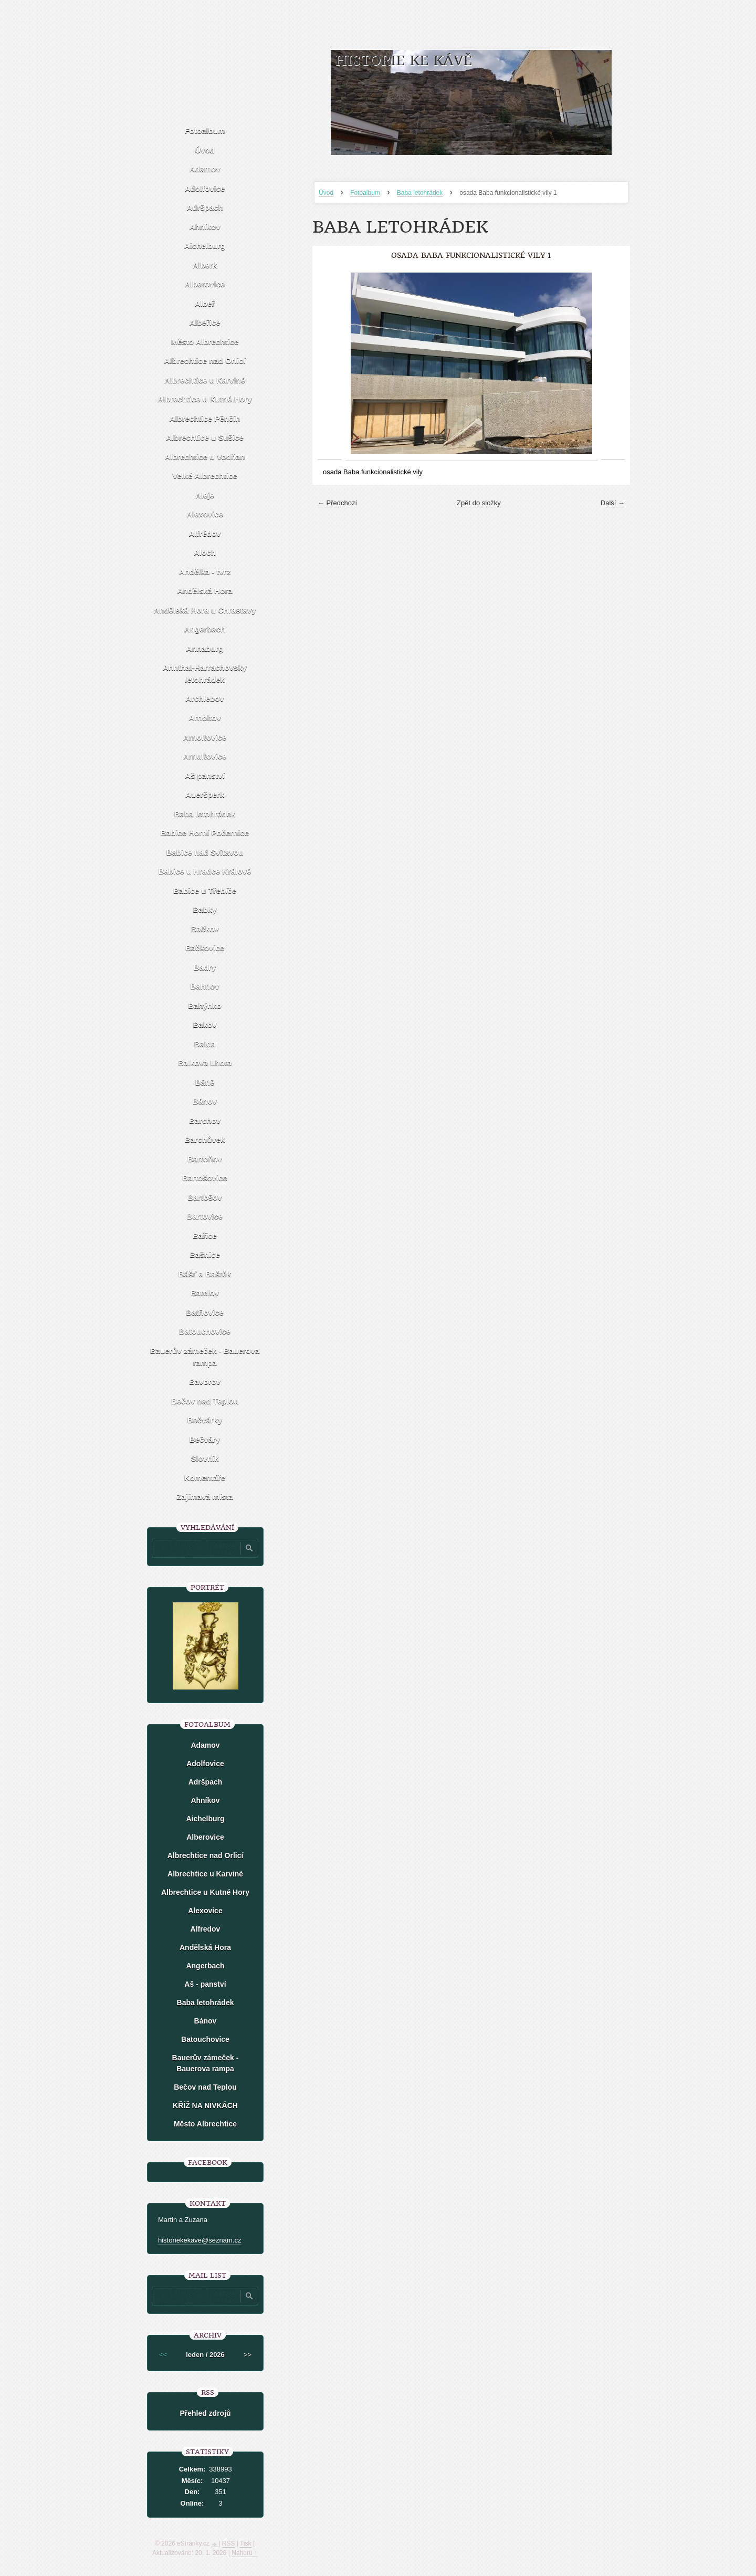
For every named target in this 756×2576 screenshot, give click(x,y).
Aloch (205, 552)
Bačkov (204, 928)
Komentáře (204, 1477)
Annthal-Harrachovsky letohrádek (205, 673)
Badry (205, 967)
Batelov (205, 1292)
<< (163, 2355)
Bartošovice (204, 1177)
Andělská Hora (204, 590)
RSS (228, 2543)
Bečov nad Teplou (204, 1400)
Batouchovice (204, 1331)
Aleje (204, 495)
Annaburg (205, 648)
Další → (613, 503)
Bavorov (204, 1381)
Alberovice (205, 283)
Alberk (205, 264)
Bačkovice (204, 947)
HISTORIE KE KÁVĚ (403, 61)
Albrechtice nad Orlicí (204, 360)
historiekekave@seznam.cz (199, 2240)
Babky (204, 909)
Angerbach (204, 628)
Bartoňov (204, 1158)
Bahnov (204, 986)
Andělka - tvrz (204, 571)
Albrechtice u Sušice (205, 437)
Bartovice (205, 1216)
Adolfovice (205, 188)
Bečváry (205, 1439)
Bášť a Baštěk (205, 1273)
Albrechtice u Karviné (204, 380)
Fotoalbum (365, 192)
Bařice (205, 1235)
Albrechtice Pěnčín (204, 418)
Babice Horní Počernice (205, 832)
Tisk (245, 2543)
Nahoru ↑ (244, 2553)
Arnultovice (205, 756)
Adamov (204, 168)
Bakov (204, 1024)
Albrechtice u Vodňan (204, 456)
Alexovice (204, 513)
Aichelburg (204, 245)
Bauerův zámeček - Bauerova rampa (204, 1356)
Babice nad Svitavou (205, 852)
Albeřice (204, 322)
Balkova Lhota (205, 1062)
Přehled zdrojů (205, 2413)
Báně (205, 1082)
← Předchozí (337, 503)
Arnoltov (204, 717)
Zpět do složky (479, 503)
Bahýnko (204, 1005)
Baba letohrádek (420, 192)
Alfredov (205, 1929)
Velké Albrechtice (204, 475)
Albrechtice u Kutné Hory (205, 398)
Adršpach (204, 207)
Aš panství (205, 775)
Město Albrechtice (205, 341)
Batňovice (205, 1312)
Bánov (205, 1101)
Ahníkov (204, 226)
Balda (205, 1043)
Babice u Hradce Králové (205, 871)
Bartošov (204, 1197)
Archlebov (204, 698)
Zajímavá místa (204, 1496)
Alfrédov (205, 533)
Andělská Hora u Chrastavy (204, 610)
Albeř (205, 303)
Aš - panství (205, 1984)
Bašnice (205, 1254)
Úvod (326, 192)
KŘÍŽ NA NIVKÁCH (205, 2105)
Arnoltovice (205, 737)
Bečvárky (205, 1419)
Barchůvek (205, 1139)
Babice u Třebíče (204, 890)
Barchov (204, 1120)
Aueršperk (204, 794)
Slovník (204, 1458)
